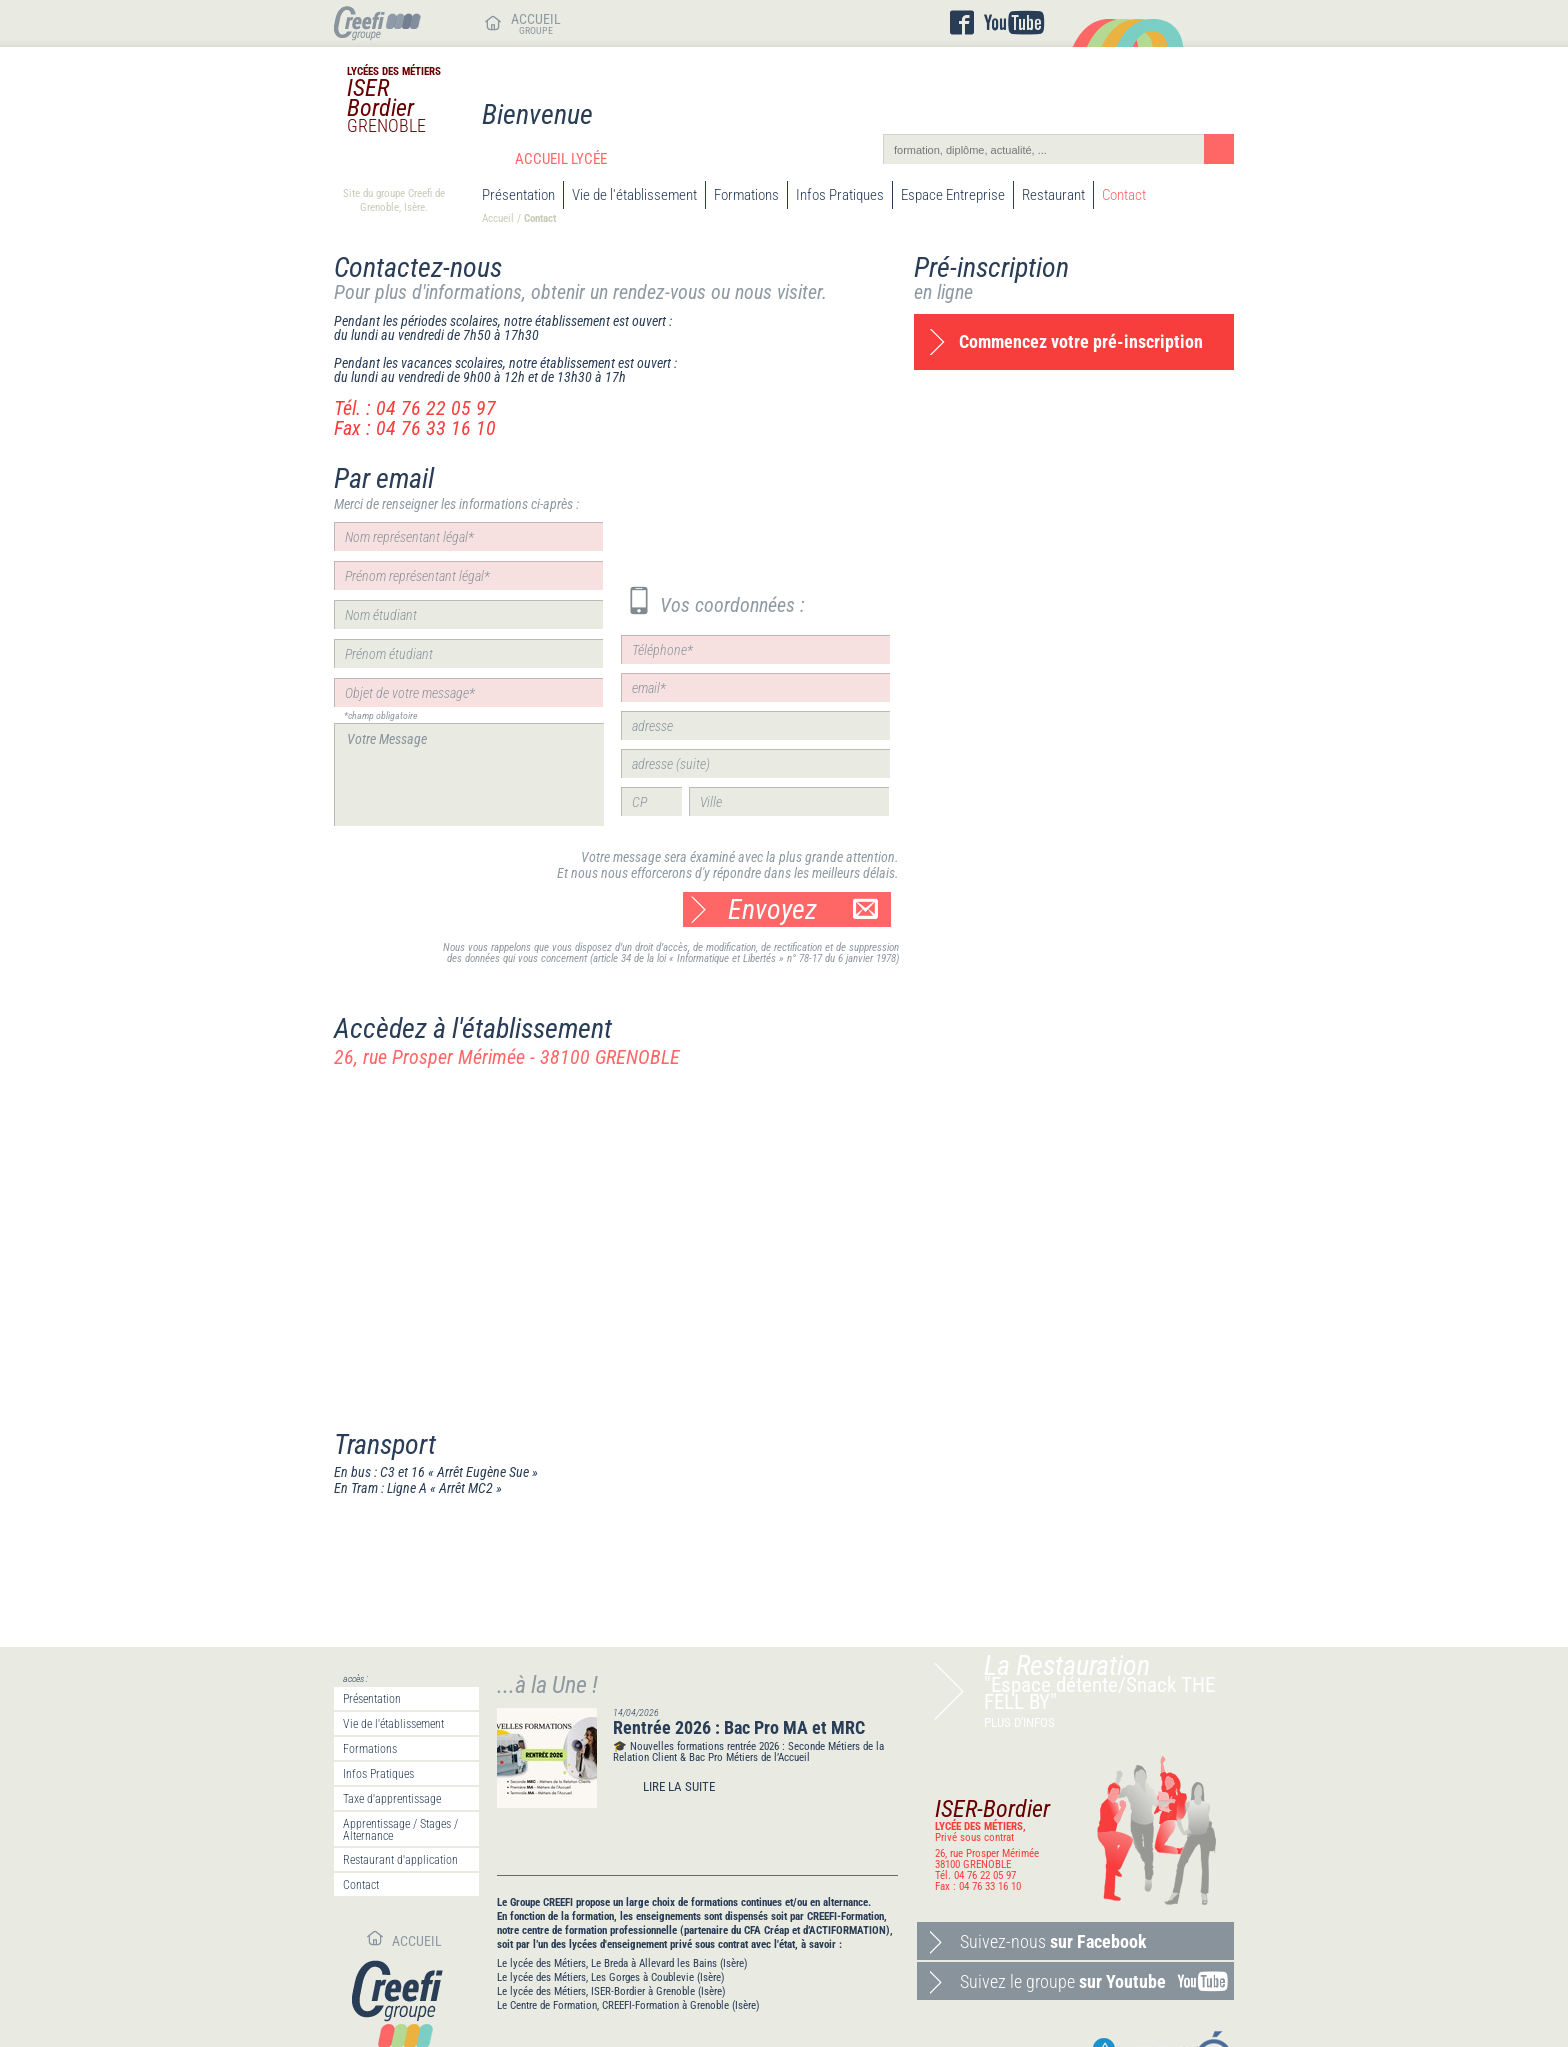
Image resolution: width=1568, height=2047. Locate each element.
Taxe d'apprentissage (392, 1799)
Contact (1124, 195)
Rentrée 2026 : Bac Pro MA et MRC (739, 1727)
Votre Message (469, 774)
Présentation (518, 195)
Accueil (498, 218)
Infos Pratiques (840, 195)
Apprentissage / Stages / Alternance (400, 1830)
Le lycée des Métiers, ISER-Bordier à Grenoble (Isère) (611, 1991)
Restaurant (1053, 195)
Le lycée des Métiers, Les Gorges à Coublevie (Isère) (611, 1977)
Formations (746, 195)
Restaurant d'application (400, 1860)
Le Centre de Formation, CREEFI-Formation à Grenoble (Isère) (628, 2005)
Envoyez (803, 909)
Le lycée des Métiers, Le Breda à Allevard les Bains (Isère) (622, 1963)
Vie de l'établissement (634, 195)
